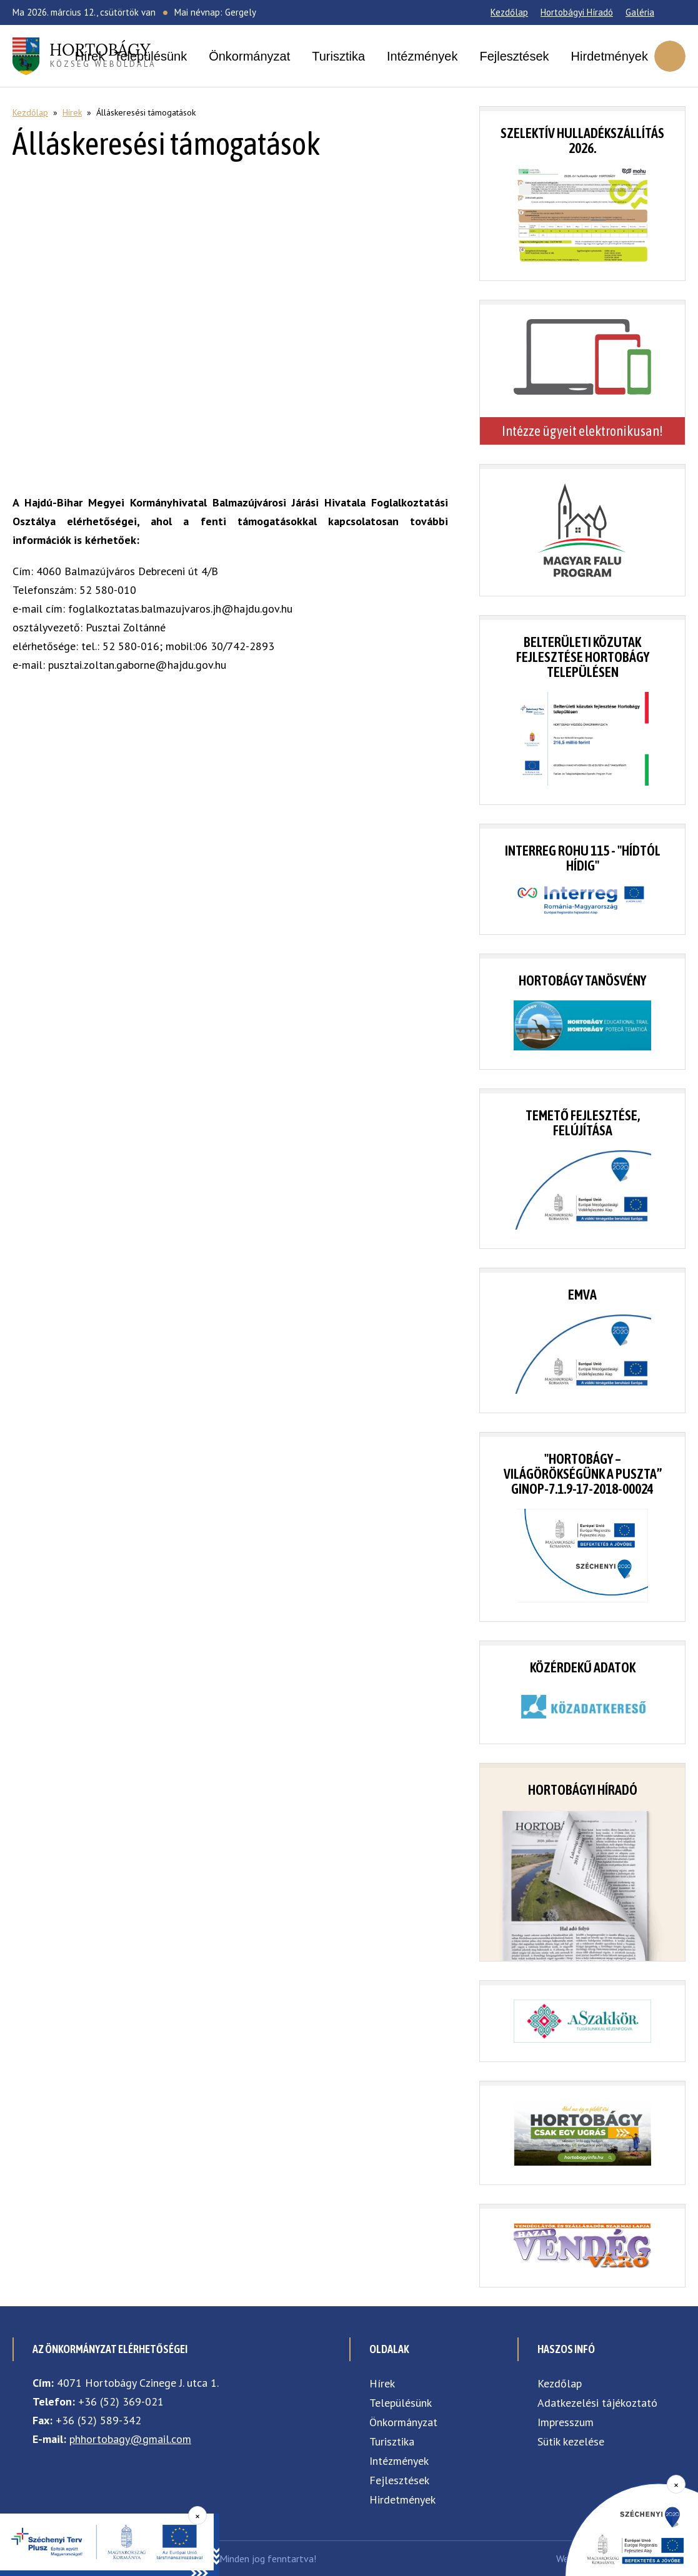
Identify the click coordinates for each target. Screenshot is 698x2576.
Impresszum (565, 2422)
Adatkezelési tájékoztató (597, 2403)
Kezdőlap (509, 12)
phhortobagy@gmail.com (130, 2439)
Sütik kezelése (570, 2441)
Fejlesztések (514, 56)
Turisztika (338, 56)
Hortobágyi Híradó (577, 12)
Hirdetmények (609, 56)
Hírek (90, 56)
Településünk (150, 56)
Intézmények (422, 56)
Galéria (640, 12)
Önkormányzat (249, 56)
